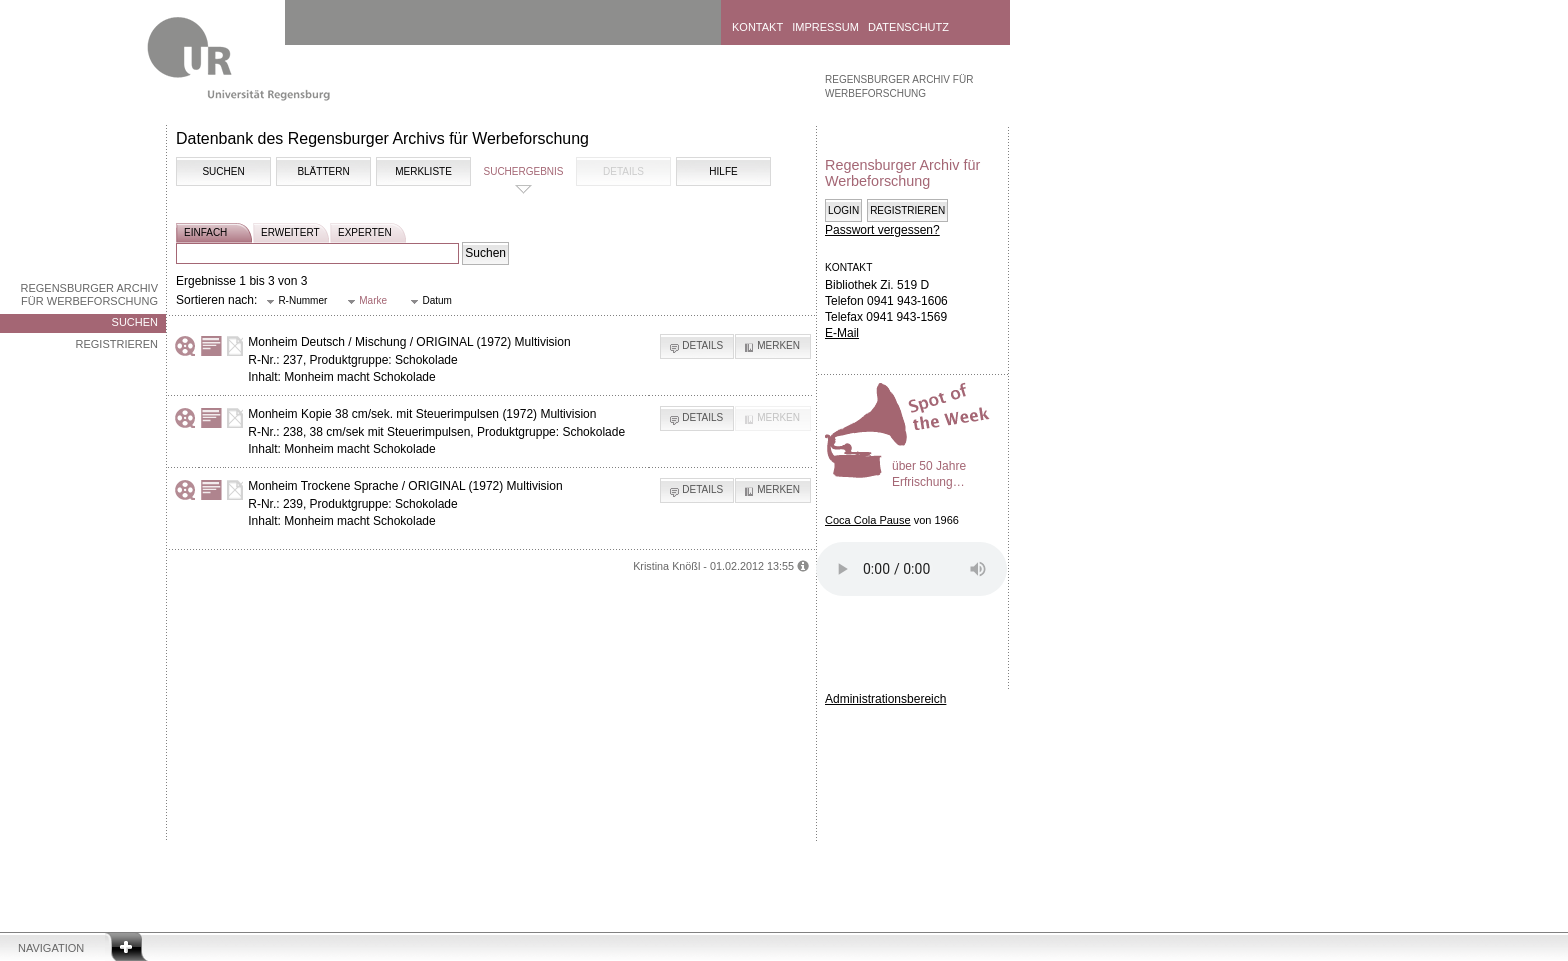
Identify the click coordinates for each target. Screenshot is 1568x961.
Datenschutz (908, 27)
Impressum (825, 27)
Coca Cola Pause (868, 520)
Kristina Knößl (666, 566)
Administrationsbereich (885, 699)
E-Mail (842, 333)
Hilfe (723, 171)
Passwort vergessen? (882, 230)
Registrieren (116, 344)
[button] (297, 301)
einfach (205, 232)
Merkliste (423, 171)
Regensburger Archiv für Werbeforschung (89, 294)
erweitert (290, 232)
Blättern (323, 171)
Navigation (51, 948)
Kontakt (757, 27)
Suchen (135, 322)
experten (365, 232)
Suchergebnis (523, 171)
